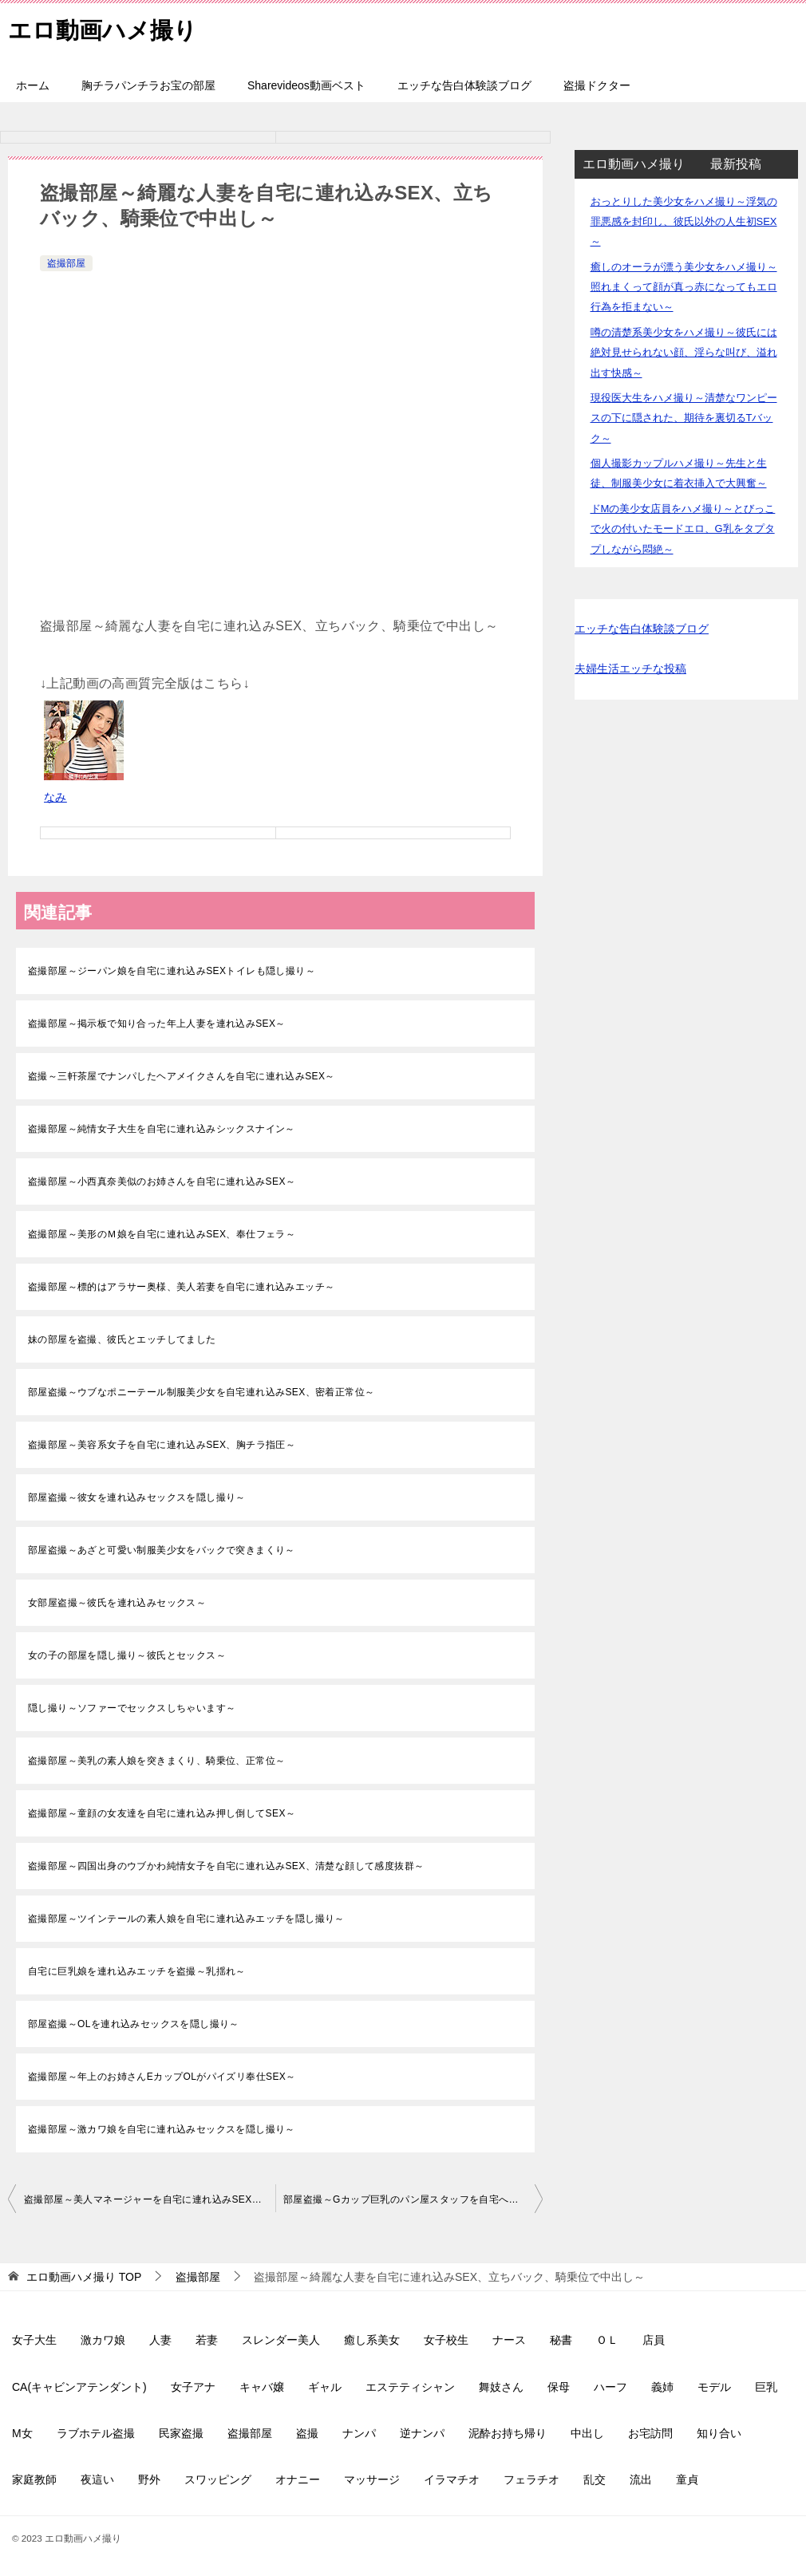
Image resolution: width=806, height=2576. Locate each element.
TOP (83, 2276)
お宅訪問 (650, 2433)
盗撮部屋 (66, 263)
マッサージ (372, 2479)
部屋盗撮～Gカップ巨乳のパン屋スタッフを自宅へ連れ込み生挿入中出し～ (413, 2199)
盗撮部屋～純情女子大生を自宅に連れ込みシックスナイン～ (161, 1128)
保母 (558, 2387)
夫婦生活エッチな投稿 (630, 668)
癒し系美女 (372, 2339)
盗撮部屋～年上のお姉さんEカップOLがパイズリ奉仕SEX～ (162, 2076)
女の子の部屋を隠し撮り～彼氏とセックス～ (127, 1655)
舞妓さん (501, 2387)
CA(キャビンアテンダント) (79, 2387)
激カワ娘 (103, 2339)
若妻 (207, 2339)
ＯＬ (607, 2339)
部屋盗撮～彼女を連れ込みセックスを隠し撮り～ (137, 1497)
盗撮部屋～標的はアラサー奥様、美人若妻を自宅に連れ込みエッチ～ (181, 1286)
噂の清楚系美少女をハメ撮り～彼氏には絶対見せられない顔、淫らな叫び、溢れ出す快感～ (684, 352)
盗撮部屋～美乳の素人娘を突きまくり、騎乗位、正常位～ (156, 1760)
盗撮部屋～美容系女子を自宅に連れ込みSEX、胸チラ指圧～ (161, 1444)
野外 (149, 2479)
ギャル (325, 2387)
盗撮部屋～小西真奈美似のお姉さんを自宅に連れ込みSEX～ (161, 1181)
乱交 (594, 2479)
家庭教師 (34, 2479)
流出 (641, 2479)
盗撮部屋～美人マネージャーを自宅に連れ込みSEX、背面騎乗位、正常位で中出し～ (149, 2199)
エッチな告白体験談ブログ (464, 85)
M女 (22, 2433)
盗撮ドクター (596, 85)
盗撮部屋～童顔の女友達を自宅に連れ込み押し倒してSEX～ (161, 1813)
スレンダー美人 (281, 2339)
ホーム (32, 85)
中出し (587, 2433)
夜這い (97, 2479)
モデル (714, 2387)
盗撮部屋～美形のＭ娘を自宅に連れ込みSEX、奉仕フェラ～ (161, 1234)
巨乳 (766, 2387)
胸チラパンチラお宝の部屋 (148, 85)
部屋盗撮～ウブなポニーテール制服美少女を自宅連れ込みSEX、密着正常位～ (201, 1392)
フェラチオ (531, 2479)
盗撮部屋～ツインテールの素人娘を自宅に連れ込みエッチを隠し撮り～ (186, 1918)
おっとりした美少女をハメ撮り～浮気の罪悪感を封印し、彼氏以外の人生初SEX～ (684, 221)
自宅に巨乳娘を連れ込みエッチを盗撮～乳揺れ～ (137, 1971)
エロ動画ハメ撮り (105, 27)
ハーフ (610, 2387)
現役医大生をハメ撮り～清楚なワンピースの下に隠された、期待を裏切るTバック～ (684, 418)
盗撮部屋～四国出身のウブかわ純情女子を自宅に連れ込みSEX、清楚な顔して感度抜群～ (226, 1866)
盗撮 (307, 2433)
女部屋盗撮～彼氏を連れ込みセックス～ (117, 1602)
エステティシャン (410, 2387)
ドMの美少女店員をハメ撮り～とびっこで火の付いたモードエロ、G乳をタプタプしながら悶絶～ (683, 528)
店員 (653, 2339)
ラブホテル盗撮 (96, 2433)
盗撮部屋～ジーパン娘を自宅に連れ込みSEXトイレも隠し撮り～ (171, 970)
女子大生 (34, 2339)
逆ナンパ (422, 2433)
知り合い (719, 2433)
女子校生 (446, 2339)
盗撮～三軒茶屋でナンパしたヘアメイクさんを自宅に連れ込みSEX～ (181, 1076)
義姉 (662, 2387)
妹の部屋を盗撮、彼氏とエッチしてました (122, 1339)
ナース (509, 2339)
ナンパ (359, 2433)
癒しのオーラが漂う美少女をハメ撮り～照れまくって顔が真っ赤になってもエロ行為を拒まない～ (684, 287)
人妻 (160, 2339)
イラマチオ (452, 2479)
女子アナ (193, 2387)
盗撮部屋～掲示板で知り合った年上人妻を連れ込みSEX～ (157, 1023)
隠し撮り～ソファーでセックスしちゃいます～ (131, 1708)
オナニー (297, 2479)
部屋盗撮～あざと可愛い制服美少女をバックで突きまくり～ (161, 1550)
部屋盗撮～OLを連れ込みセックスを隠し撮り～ (133, 2024)
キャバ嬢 (261, 2387)
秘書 (561, 2339)
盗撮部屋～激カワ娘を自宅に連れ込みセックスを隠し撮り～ (161, 2129)
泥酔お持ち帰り (507, 2433)
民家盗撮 (181, 2433)
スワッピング (217, 2479)
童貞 (687, 2479)
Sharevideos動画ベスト (306, 85)
